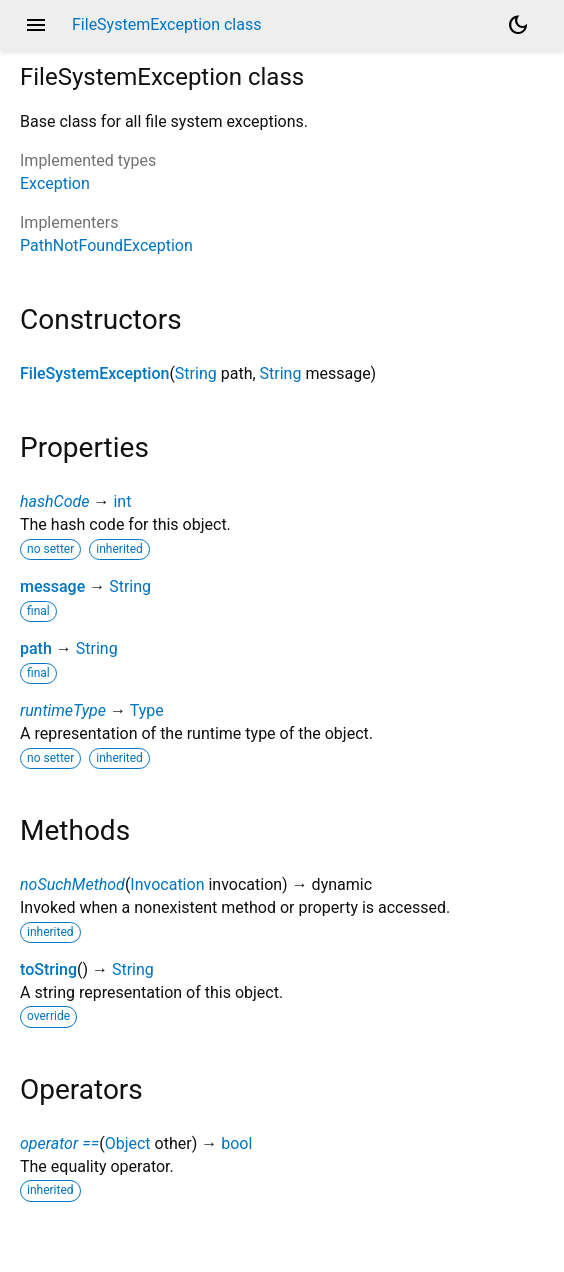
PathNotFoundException (106, 245)
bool (236, 1143)
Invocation (167, 884)
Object (128, 1143)
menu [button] (36, 25)
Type (147, 710)
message (52, 586)
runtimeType (63, 710)
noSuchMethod (72, 884)
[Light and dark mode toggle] (518, 25)
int (122, 501)
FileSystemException (94, 373)
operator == (59, 1143)
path (36, 648)
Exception (55, 183)
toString (48, 969)
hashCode (54, 501)
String (196, 373)
